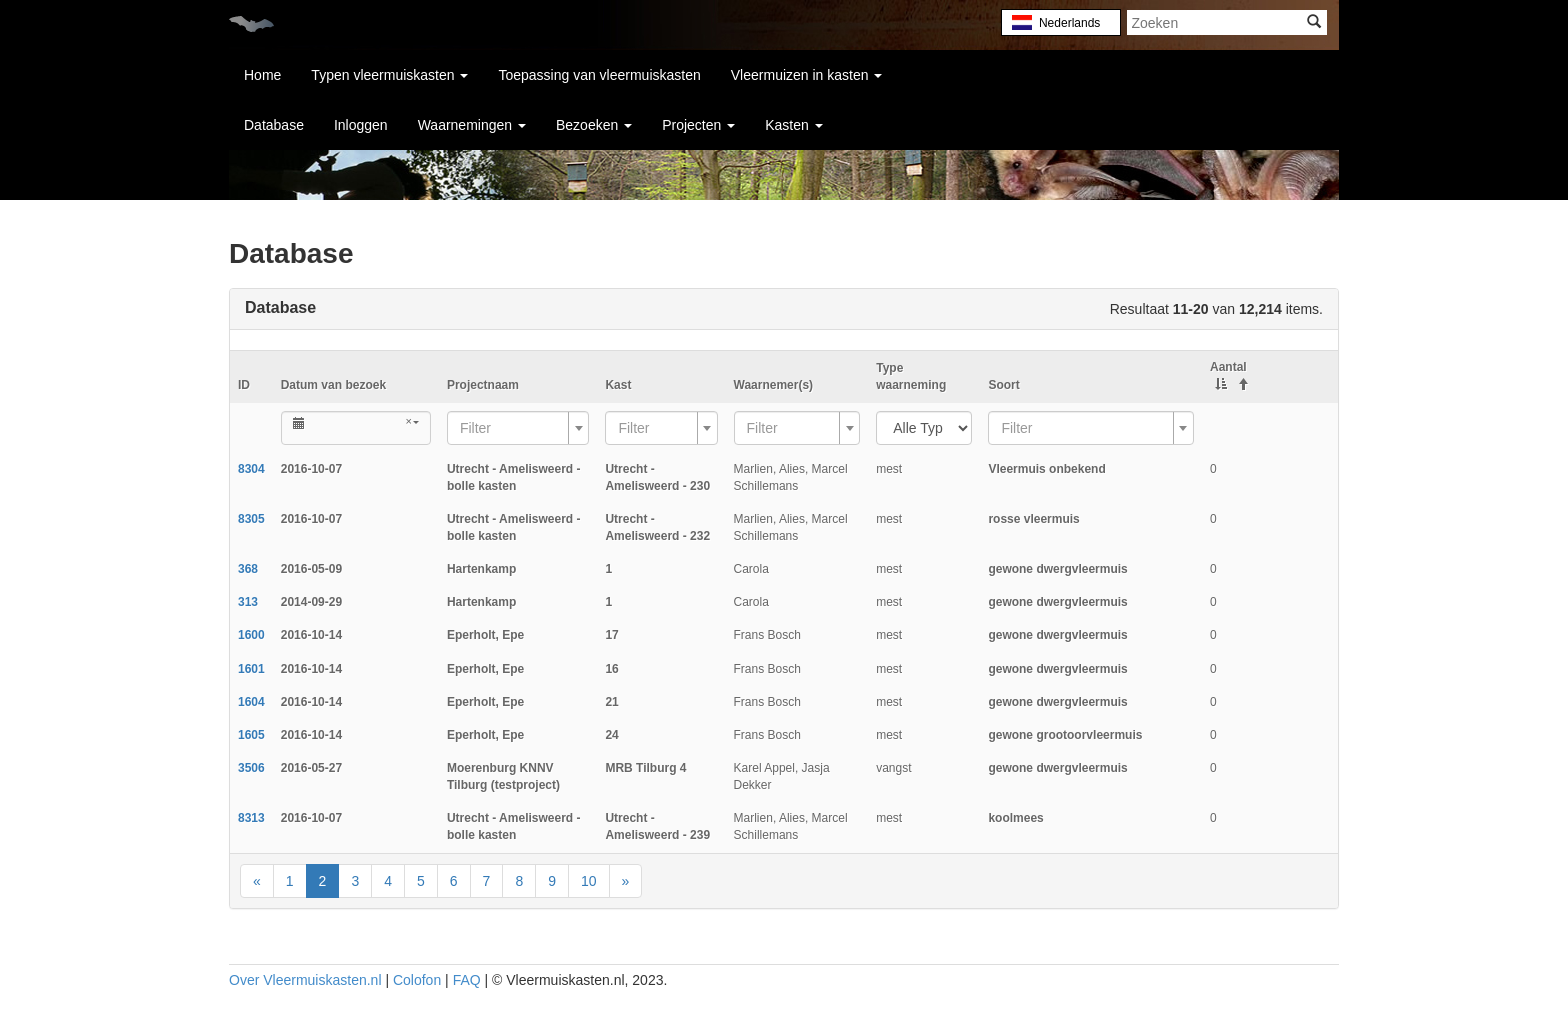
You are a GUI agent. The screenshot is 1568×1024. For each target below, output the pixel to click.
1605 (251, 735)
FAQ (467, 980)
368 (248, 569)
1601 (251, 669)
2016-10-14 (311, 635)
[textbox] (512, 428)
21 (611, 702)
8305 (251, 519)
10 (589, 881)
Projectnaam (483, 385)
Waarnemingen (472, 125)
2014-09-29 (311, 602)
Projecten (698, 125)
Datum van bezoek (333, 385)
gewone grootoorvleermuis (1065, 735)
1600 (251, 635)
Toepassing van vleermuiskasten (599, 75)
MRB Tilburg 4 (645, 768)
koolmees (1015, 818)
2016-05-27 (311, 768)
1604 (251, 702)
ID (244, 385)
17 (611, 635)
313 (248, 602)
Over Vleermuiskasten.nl (305, 980)
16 (611, 669)
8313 (251, 818)
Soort (1003, 385)
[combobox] (518, 428)
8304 (251, 469)
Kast (618, 385)
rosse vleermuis (1033, 519)
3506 (251, 768)
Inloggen (361, 125)
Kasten (793, 125)
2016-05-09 (311, 569)
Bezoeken (594, 125)
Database (274, 125)
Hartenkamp (481, 569)
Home (262, 75)
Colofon (417, 980)
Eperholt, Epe (485, 635)
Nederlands (1068, 23)
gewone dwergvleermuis (1057, 569)
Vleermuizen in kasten (807, 75)
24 (611, 735)
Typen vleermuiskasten (389, 75)
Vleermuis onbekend (1046, 469)
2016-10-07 (311, 469)
